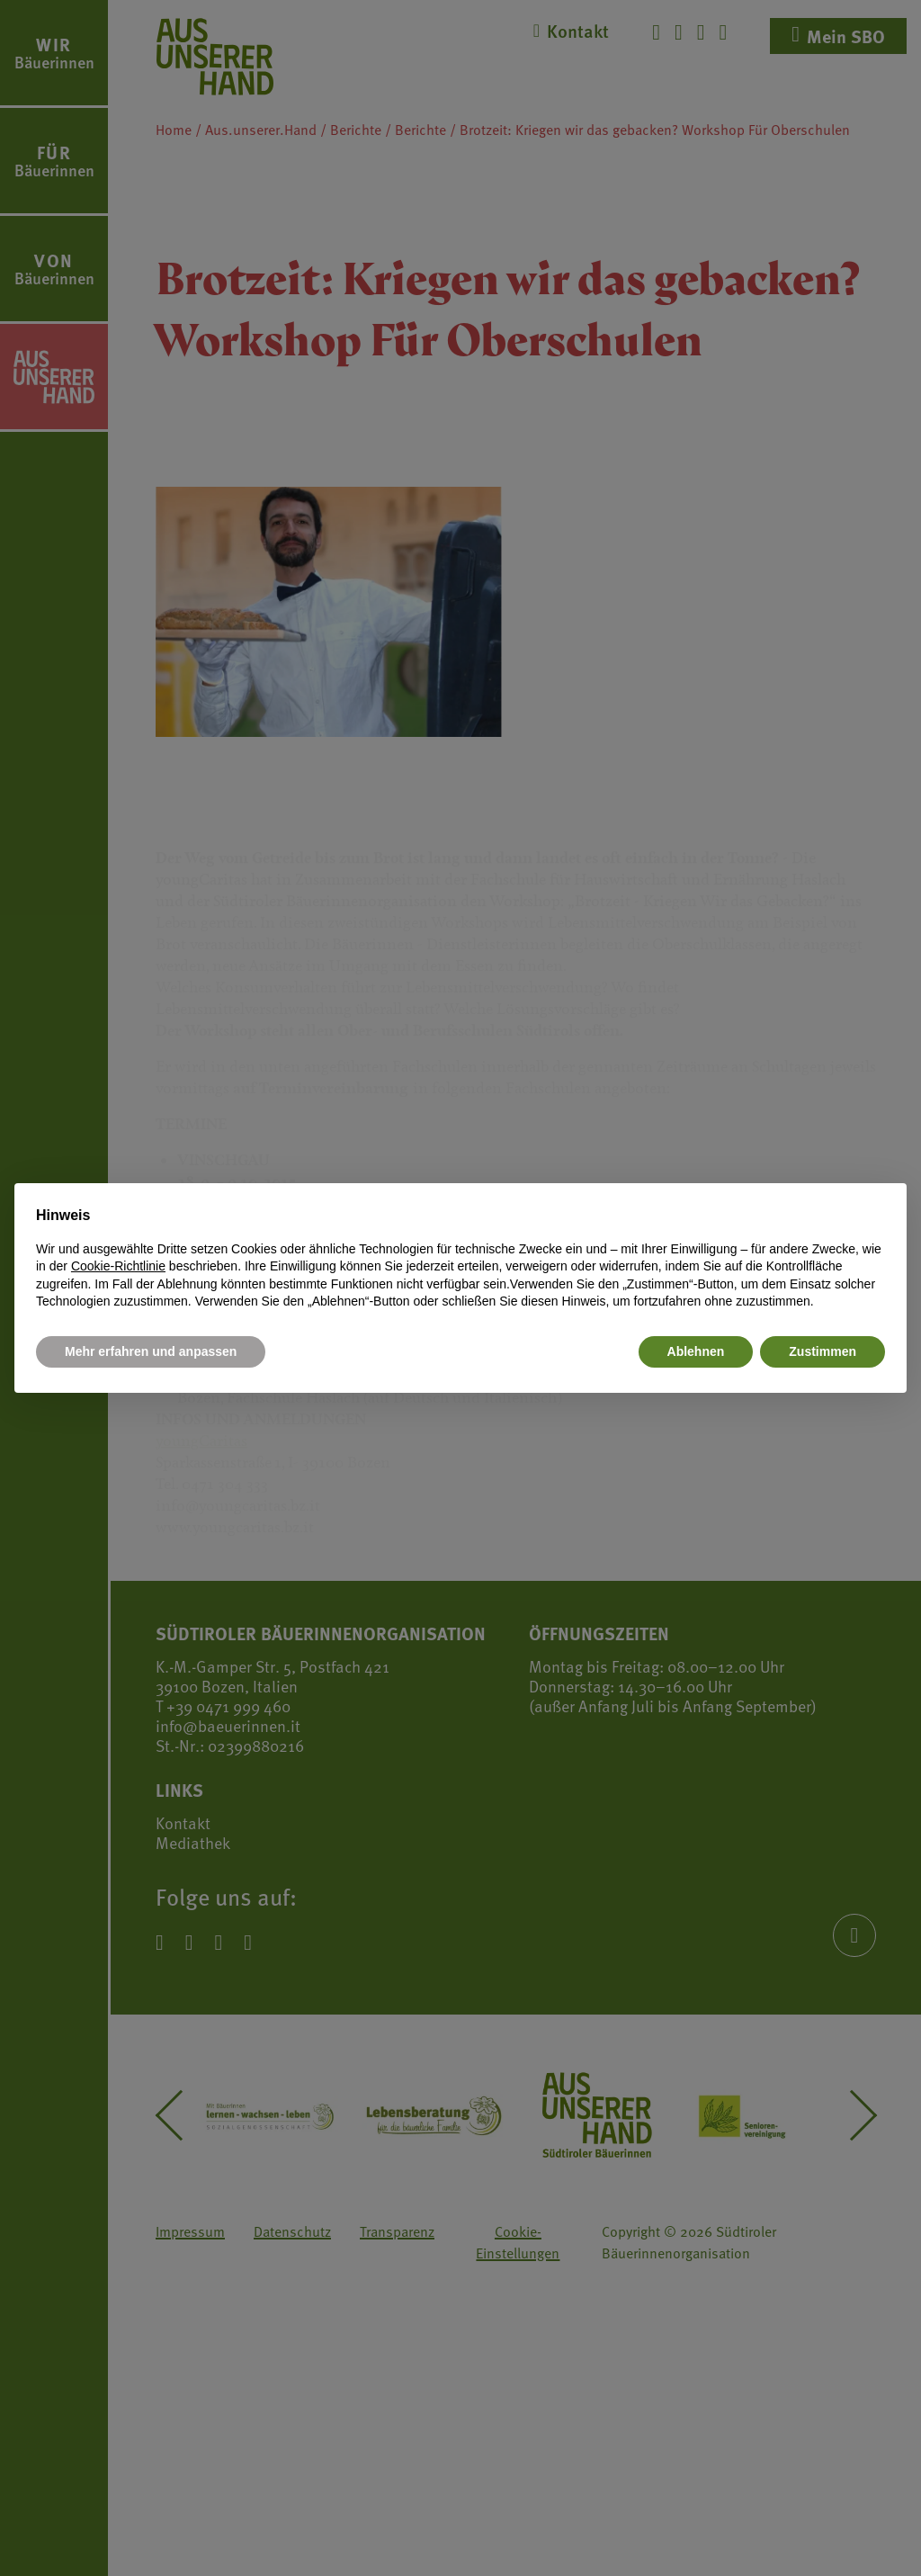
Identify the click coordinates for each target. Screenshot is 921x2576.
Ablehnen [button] (696, 1351)
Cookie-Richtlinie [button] (118, 1266)
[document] (460, 1258)
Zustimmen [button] (822, 1351)
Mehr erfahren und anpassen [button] (151, 1351)
